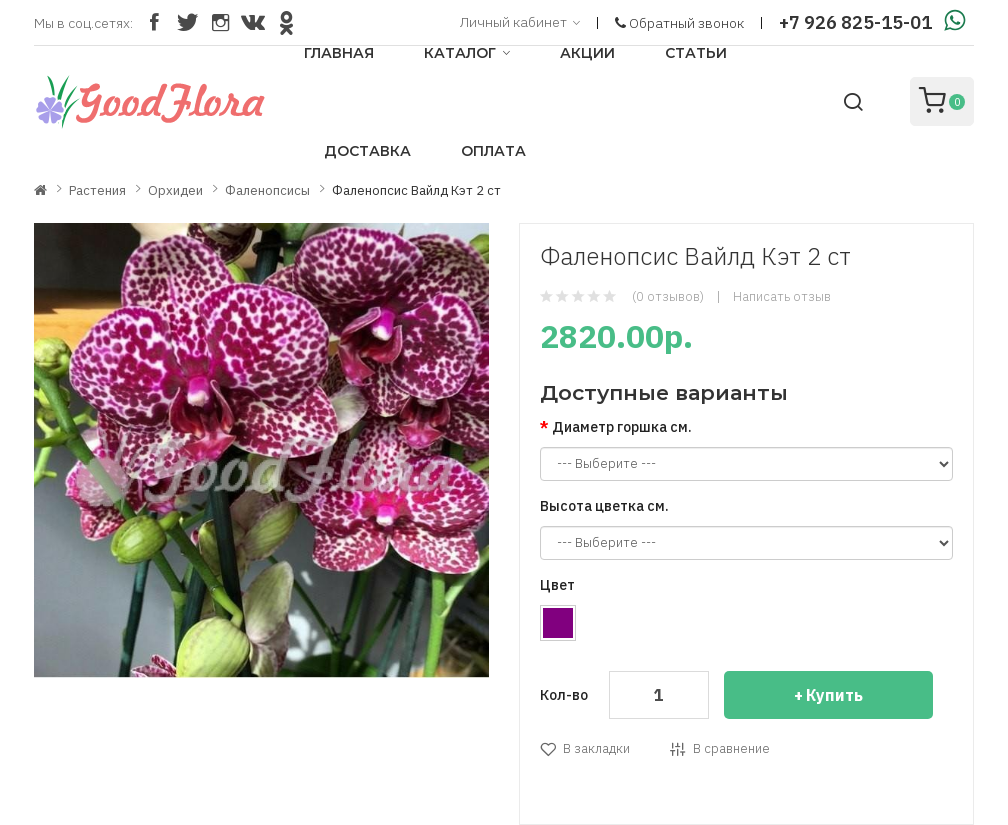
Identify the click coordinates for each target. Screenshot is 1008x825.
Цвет (557, 585)
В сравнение (731, 748)
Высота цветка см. (604, 506)
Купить (834, 695)
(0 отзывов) (668, 296)
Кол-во (564, 695)
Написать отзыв (782, 296)
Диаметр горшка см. (622, 427)
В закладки (596, 748)
